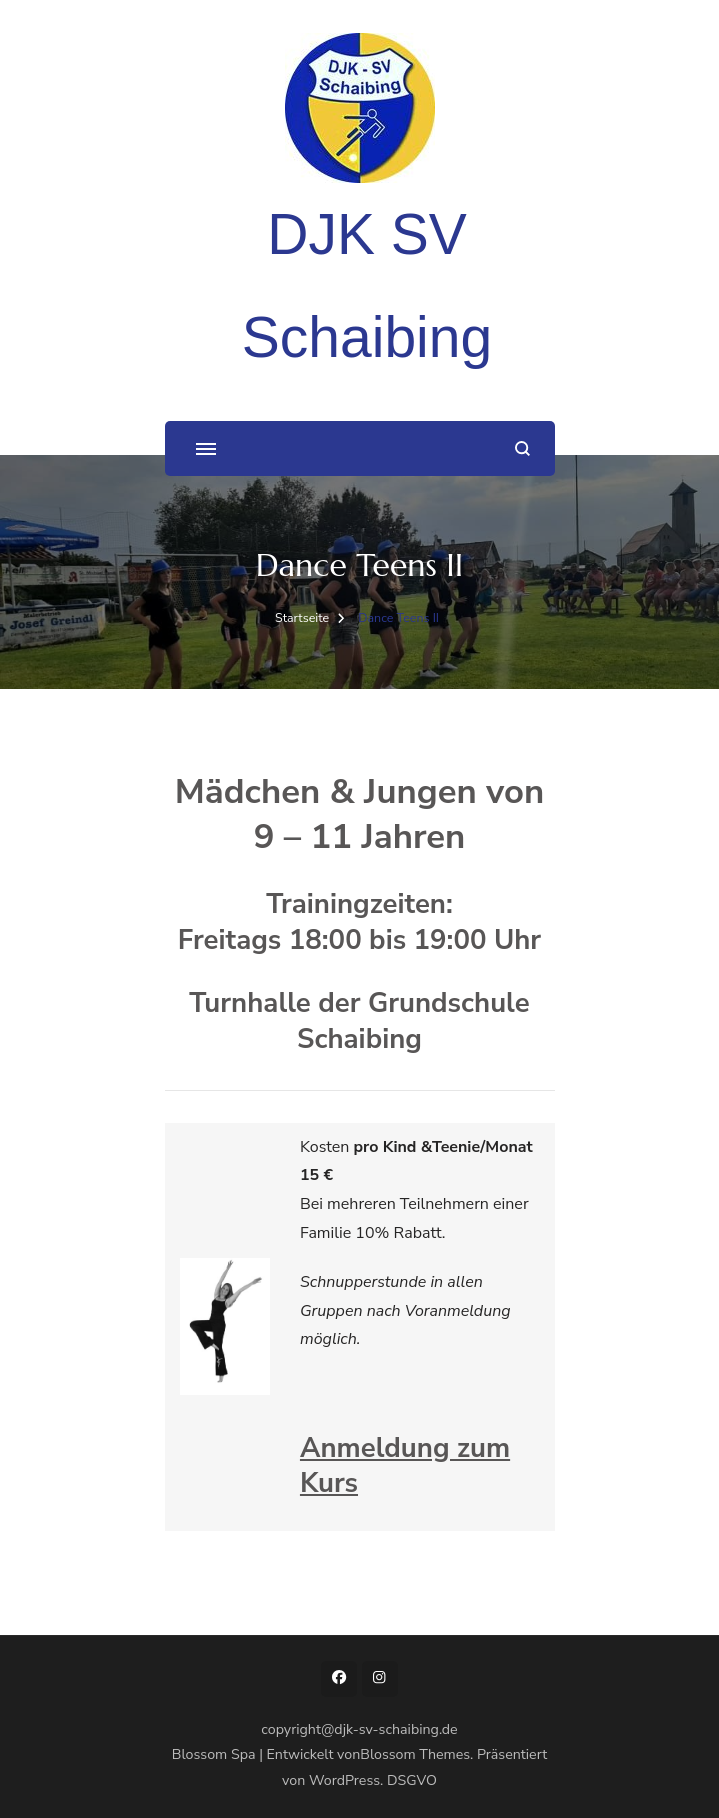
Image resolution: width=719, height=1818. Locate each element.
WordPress (344, 1780)
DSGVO (412, 1780)
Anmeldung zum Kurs (405, 1466)
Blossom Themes (415, 1754)
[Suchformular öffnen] (522, 448)
